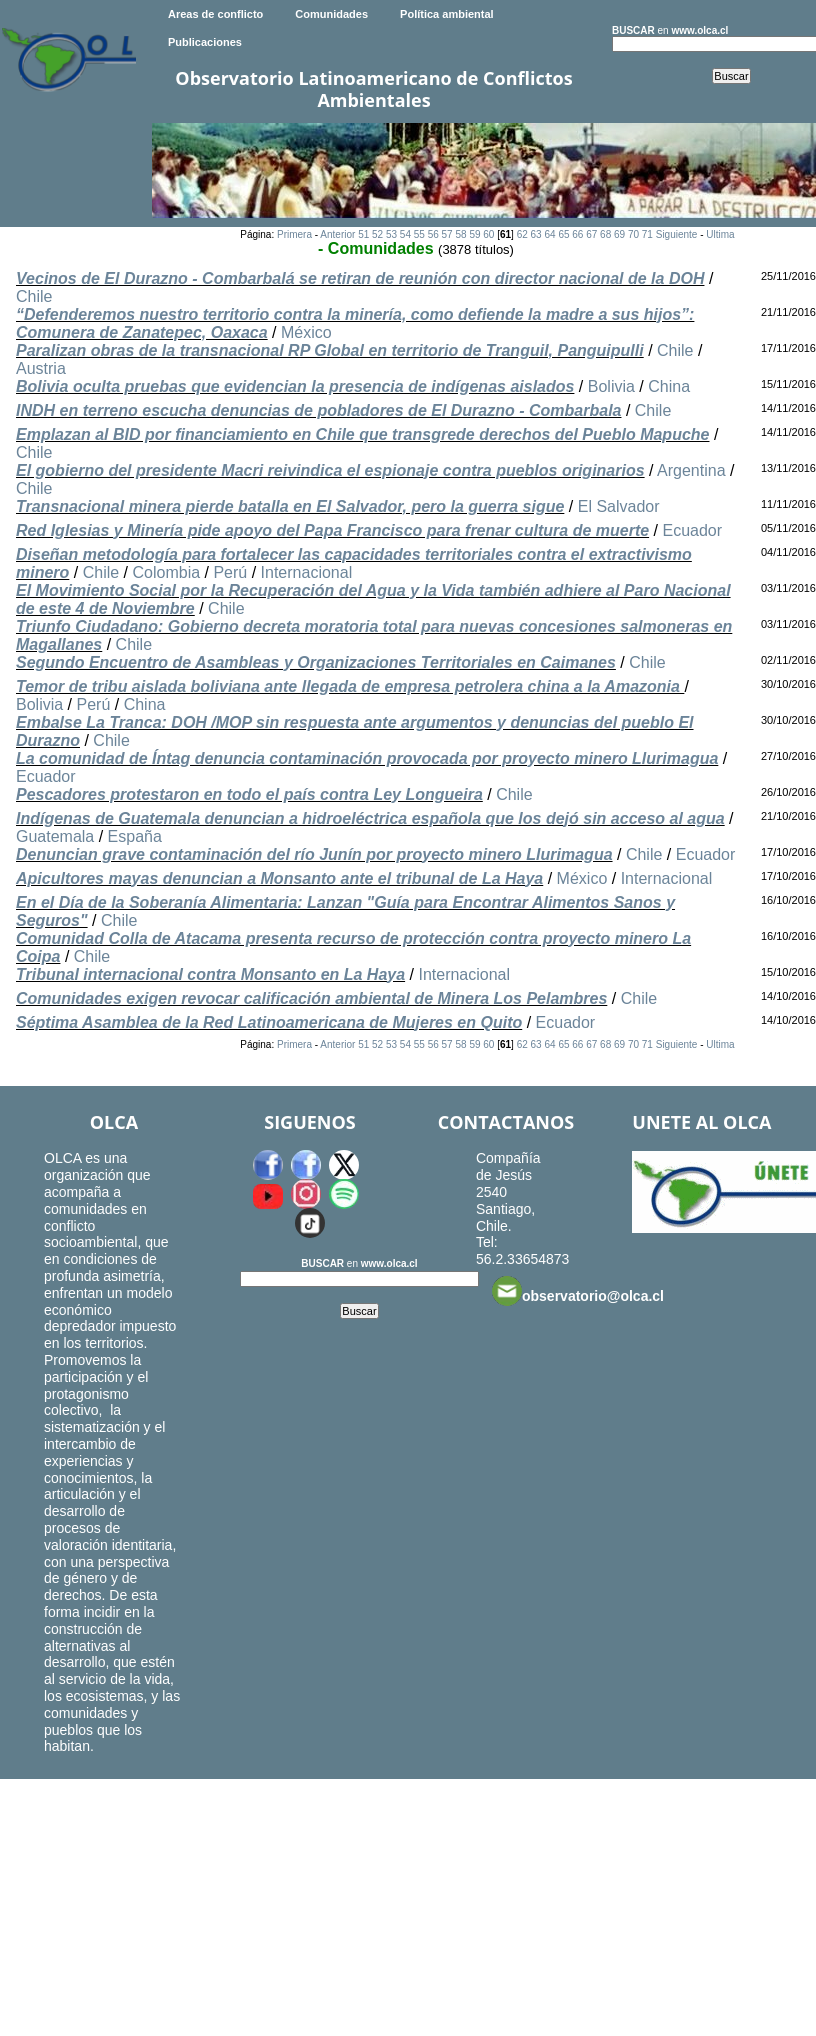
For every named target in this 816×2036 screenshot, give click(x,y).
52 (377, 234)
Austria (41, 368)
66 (577, 234)
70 (633, 234)
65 (563, 234)
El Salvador (619, 506)
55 (419, 234)
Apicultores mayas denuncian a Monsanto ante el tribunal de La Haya (279, 878)
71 (647, 234)
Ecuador (692, 530)
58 (460, 234)
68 (605, 234)
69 (619, 234)
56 (433, 234)
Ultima (720, 234)
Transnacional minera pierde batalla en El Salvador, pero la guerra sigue (290, 506)
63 (536, 234)
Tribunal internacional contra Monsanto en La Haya (210, 974)
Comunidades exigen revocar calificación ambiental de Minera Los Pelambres (311, 998)
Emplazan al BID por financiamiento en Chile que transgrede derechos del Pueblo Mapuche (362, 434)
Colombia (167, 572)
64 (549, 234)
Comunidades (331, 14)
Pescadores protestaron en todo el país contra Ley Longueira (249, 794)
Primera (294, 234)
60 (488, 234)
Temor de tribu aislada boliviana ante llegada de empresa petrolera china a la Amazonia (350, 686)
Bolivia (611, 386)
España (135, 836)
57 (447, 234)
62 (522, 234)
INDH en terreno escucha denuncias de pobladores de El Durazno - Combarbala (318, 410)
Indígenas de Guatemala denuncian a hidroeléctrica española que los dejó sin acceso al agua (370, 818)
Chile (34, 296)
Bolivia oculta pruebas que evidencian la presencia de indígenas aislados (295, 386)
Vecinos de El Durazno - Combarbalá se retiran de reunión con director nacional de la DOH (360, 278)
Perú (230, 572)
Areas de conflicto (215, 14)
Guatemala (55, 836)
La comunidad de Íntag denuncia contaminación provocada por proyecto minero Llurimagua (367, 758)
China (669, 386)
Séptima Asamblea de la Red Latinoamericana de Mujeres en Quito (269, 1022)
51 (363, 234)
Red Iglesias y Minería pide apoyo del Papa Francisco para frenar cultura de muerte (332, 530)
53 (391, 234)
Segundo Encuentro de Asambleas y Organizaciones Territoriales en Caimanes (316, 662)
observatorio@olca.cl (578, 1291)
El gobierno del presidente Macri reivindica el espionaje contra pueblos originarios (330, 470)
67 (591, 234)
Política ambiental (447, 14)
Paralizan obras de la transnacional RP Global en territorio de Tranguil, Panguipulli (330, 350)
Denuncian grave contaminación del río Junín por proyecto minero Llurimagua (314, 854)
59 (474, 234)
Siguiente (677, 234)
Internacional (307, 572)
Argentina (691, 470)
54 (405, 234)
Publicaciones (205, 42)
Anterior (337, 234)
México (306, 332)
